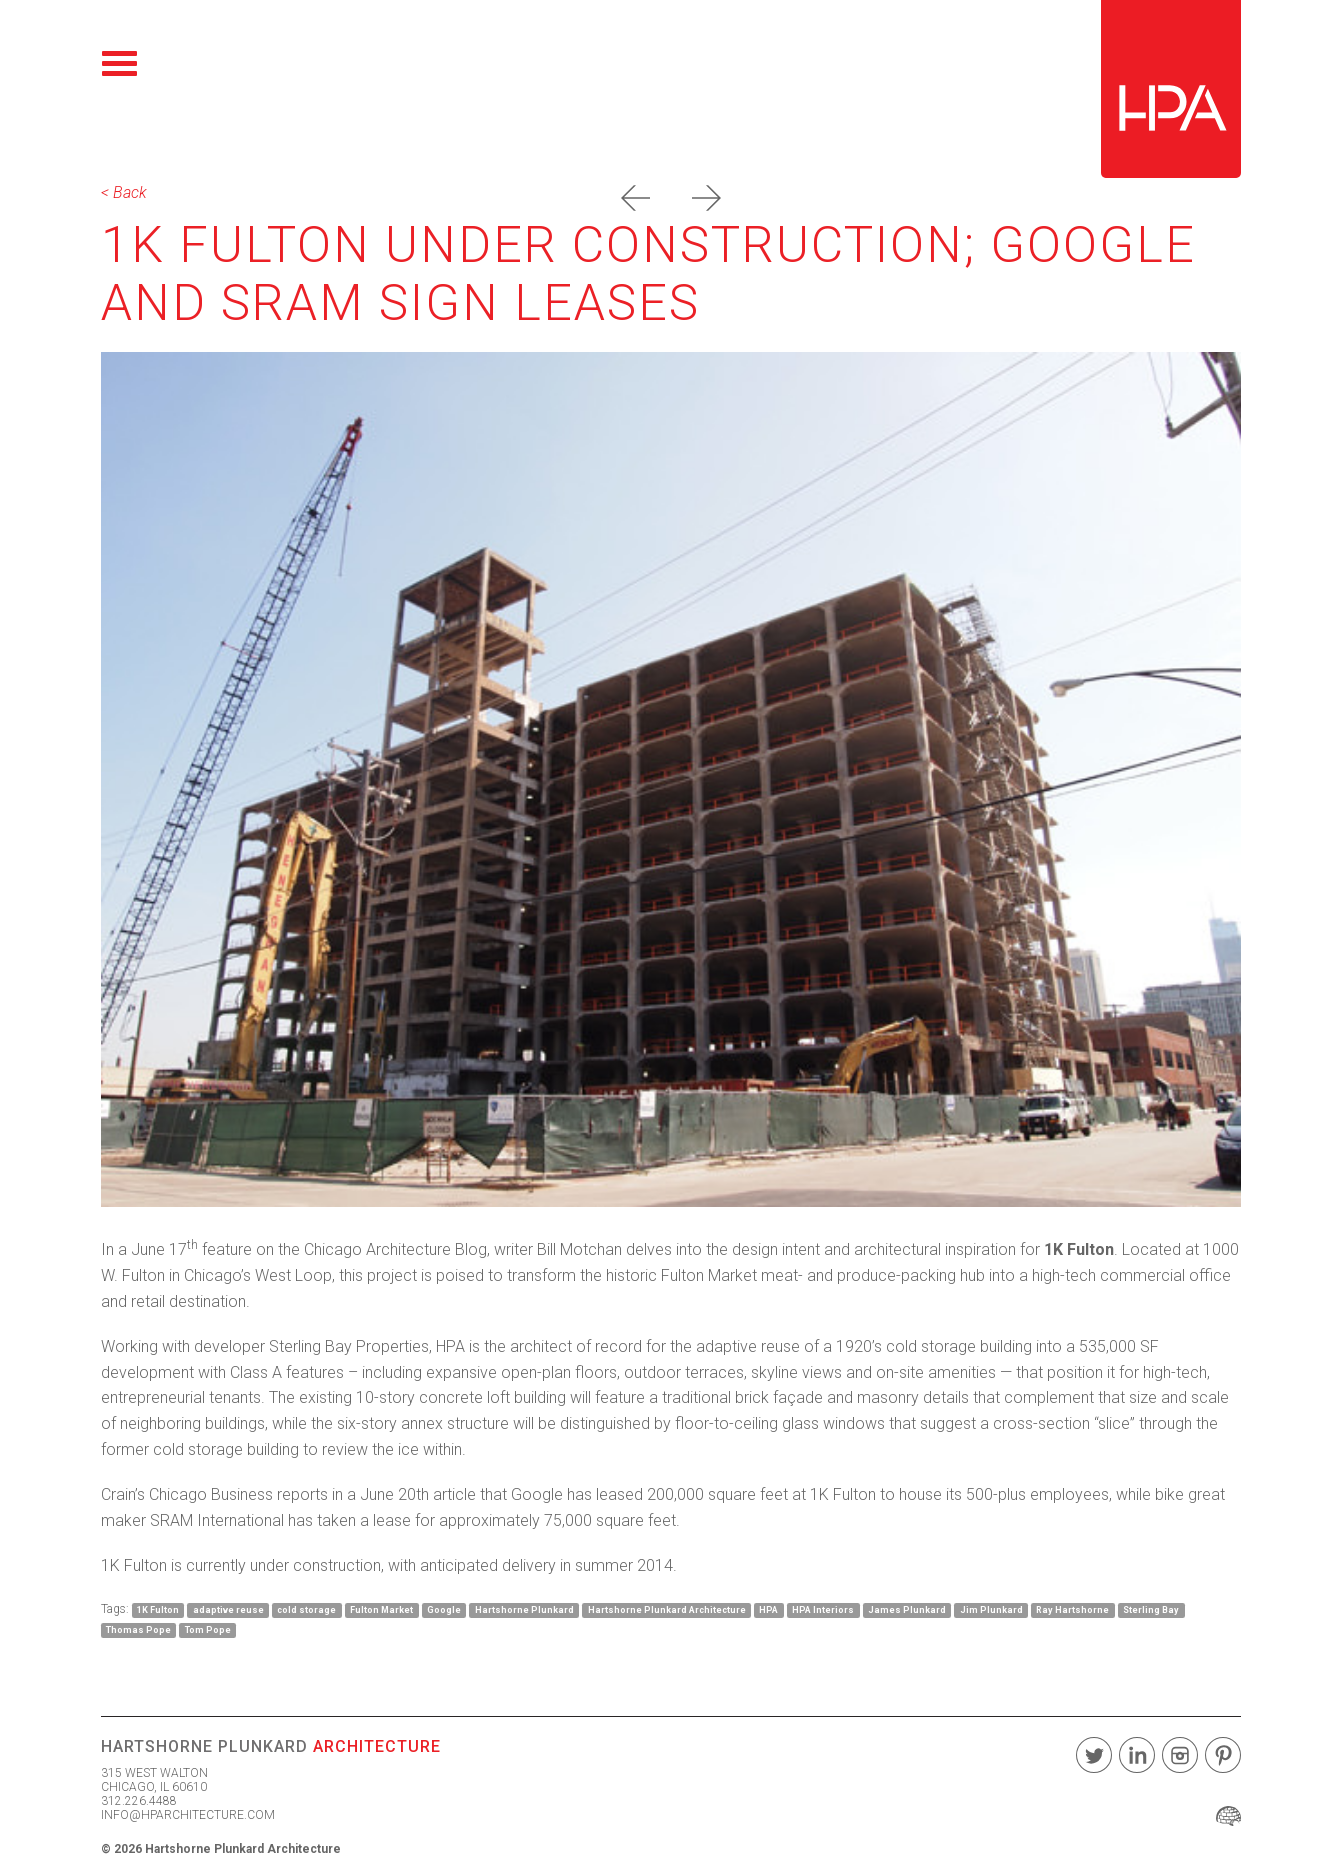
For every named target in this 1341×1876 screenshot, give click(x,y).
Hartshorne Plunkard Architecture (667, 1610)
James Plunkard (907, 1610)
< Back (124, 192)
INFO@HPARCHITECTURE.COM (188, 1815)
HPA (768, 1610)
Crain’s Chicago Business (187, 1494)
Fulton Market (381, 1610)
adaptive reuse (228, 1610)
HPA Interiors (823, 1610)
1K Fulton (158, 1610)
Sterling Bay (1151, 1610)
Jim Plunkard (991, 1610)
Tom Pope (208, 1630)
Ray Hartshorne (1072, 1610)
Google (444, 1610)
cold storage (306, 1610)
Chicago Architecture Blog (395, 1249)
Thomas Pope (138, 1630)
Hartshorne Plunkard (524, 1610)
